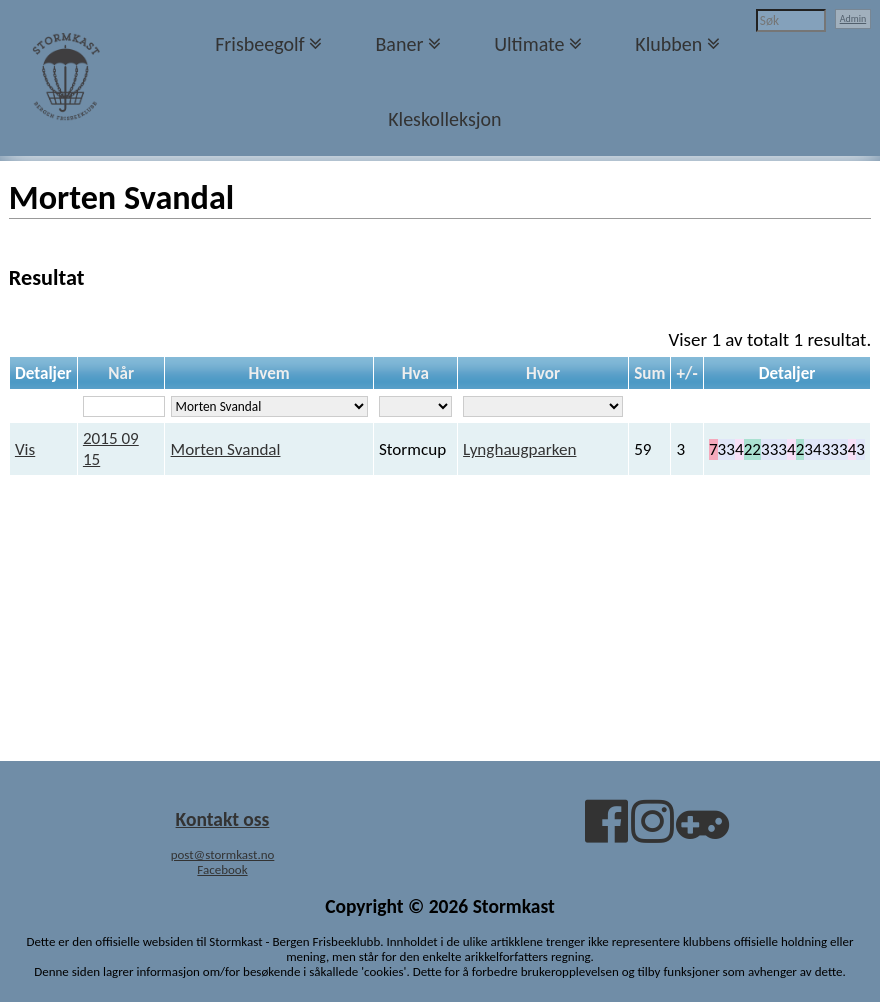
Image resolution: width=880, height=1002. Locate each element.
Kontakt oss (223, 819)
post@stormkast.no (223, 854)
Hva (415, 373)
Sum (649, 373)
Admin (853, 18)
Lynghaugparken (519, 449)
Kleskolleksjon (444, 119)
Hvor (543, 373)
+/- (687, 373)
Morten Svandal (226, 449)
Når (121, 373)
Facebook (222, 869)
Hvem (268, 373)
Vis (25, 449)
